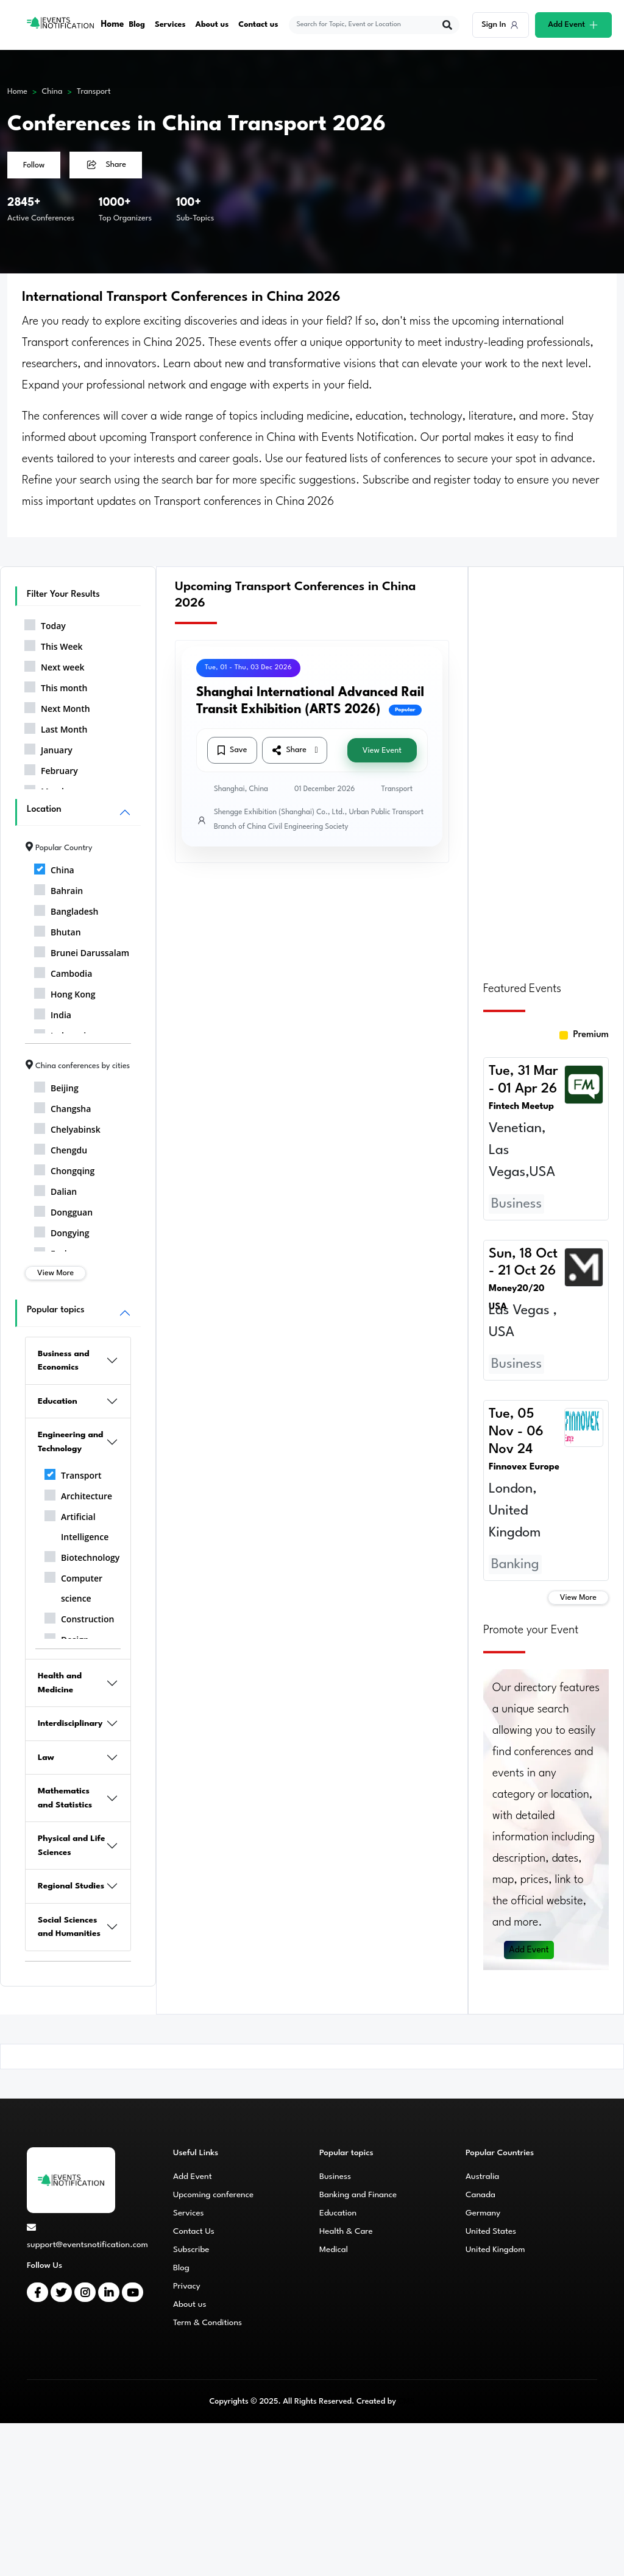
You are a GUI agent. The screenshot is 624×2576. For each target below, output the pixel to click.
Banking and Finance (358, 2195)
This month (55, 686)
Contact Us (193, 2231)
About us (213, 25)
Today (45, 624)
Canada (480, 2195)
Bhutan (57, 930)
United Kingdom (495, 2249)
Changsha (62, 1106)
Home (113, 24)
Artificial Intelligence (76, 1525)
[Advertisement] (546, 766)
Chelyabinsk (67, 1127)
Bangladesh (66, 909)
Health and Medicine (60, 1683)
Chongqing (64, 1169)
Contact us (259, 25)
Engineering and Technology (71, 1442)
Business (335, 2176)
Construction (79, 1617)
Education (57, 1401)
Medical (333, 2249)
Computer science (73, 1586)
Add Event (529, 1950)
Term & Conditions (207, 2322)
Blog (138, 25)
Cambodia (63, 971)
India (52, 1013)
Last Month (56, 727)
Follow (33, 165)
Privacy (186, 2286)
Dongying (62, 1231)
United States (491, 2231)
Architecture (78, 1494)
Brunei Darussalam (81, 951)
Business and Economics (64, 1361)
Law (46, 1757)
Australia (482, 2176)
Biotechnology (81, 1555)
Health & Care (346, 2231)
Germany (483, 2213)
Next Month (57, 706)
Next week (54, 665)
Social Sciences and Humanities (69, 1927)
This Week (53, 644)
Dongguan (63, 1210)
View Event (382, 751)
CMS (406, 2401)
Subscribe (191, 2249)
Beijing (56, 1086)
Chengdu (60, 1148)
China (52, 92)
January (48, 748)
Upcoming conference (213, 2195)
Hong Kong (65, 992)
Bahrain (58, 888)
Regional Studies (71, 1886)
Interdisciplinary (70, 1723)
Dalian (55, 1189)
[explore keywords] (367, 25)
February (51, 768)
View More (55, 1273)
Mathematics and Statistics (65, 1798)
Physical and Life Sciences (71, 1845)
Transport (94, 92)
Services (170, 25)
